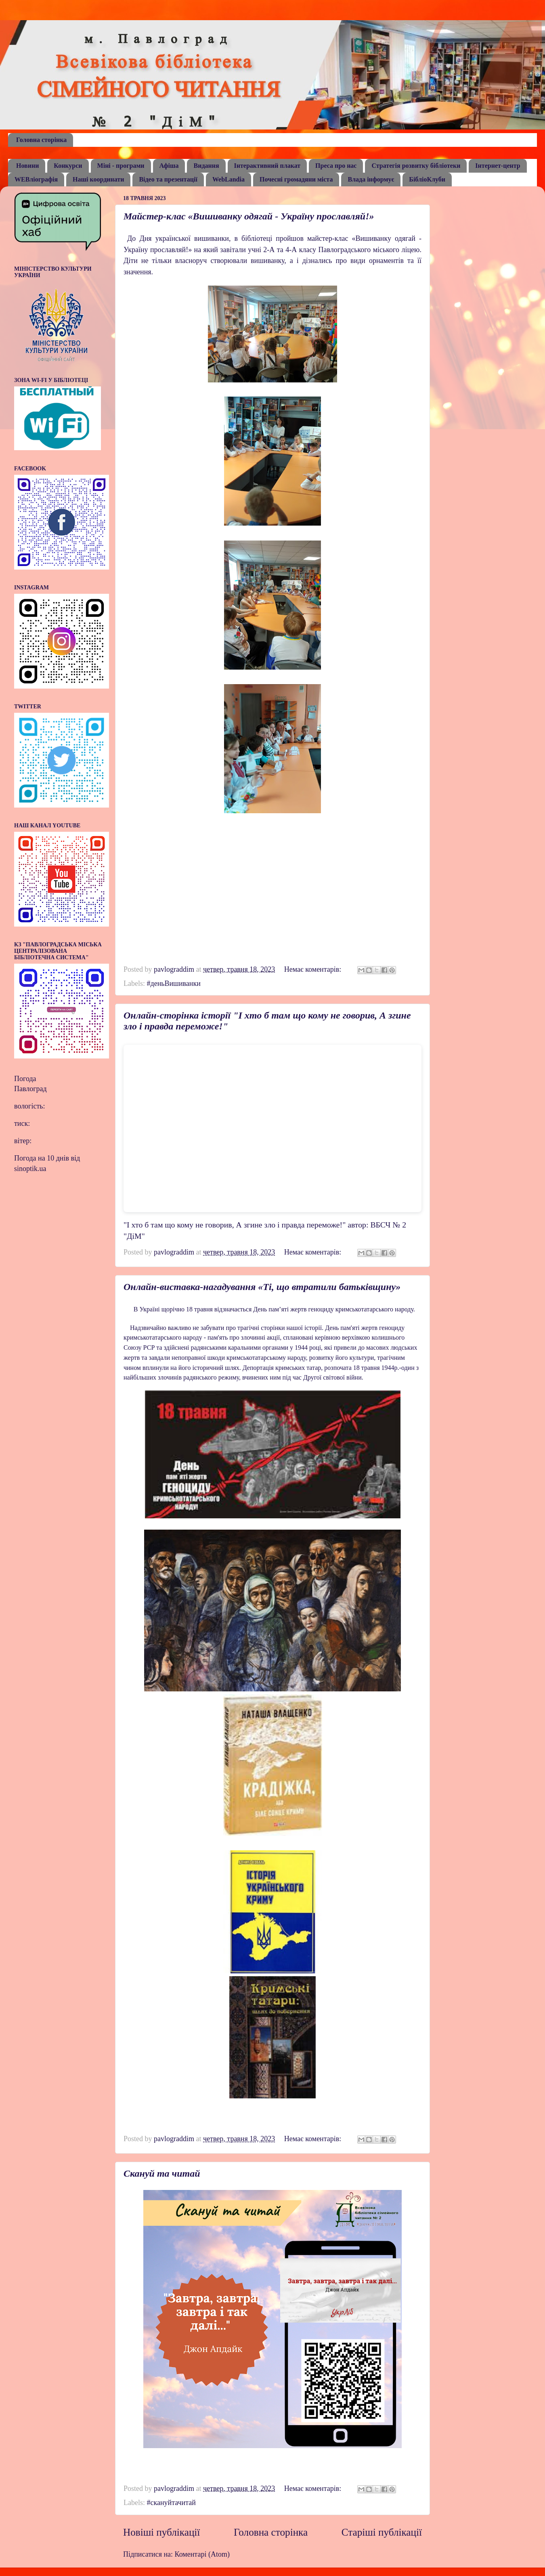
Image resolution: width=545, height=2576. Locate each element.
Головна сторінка (41, 139)
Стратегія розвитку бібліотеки (415, 165)
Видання (206, 165)
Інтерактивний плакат (267, 165)
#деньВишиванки (173, 983)
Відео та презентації (168, 179)
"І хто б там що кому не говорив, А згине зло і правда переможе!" (235, 1224)
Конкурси (68, 165)
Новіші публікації (161, 2532)
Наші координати (98, 179)
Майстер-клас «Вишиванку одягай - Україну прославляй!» (249, 216)
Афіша (169, 165)
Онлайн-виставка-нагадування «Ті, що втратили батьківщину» (262, 1287)
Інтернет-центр (497, 165)
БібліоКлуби (427, 179)
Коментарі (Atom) (202, 2554)
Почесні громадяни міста (296, 179)
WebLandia (228, 179)
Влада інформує (371, 179)
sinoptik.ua (30, 1169)
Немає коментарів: (313, 969)
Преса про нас (335, 165)
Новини (27, 165)
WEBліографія (36, 179)
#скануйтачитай (171, 2503)
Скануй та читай (162, 2173)
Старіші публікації (382, 2532)
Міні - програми (121, 165)
